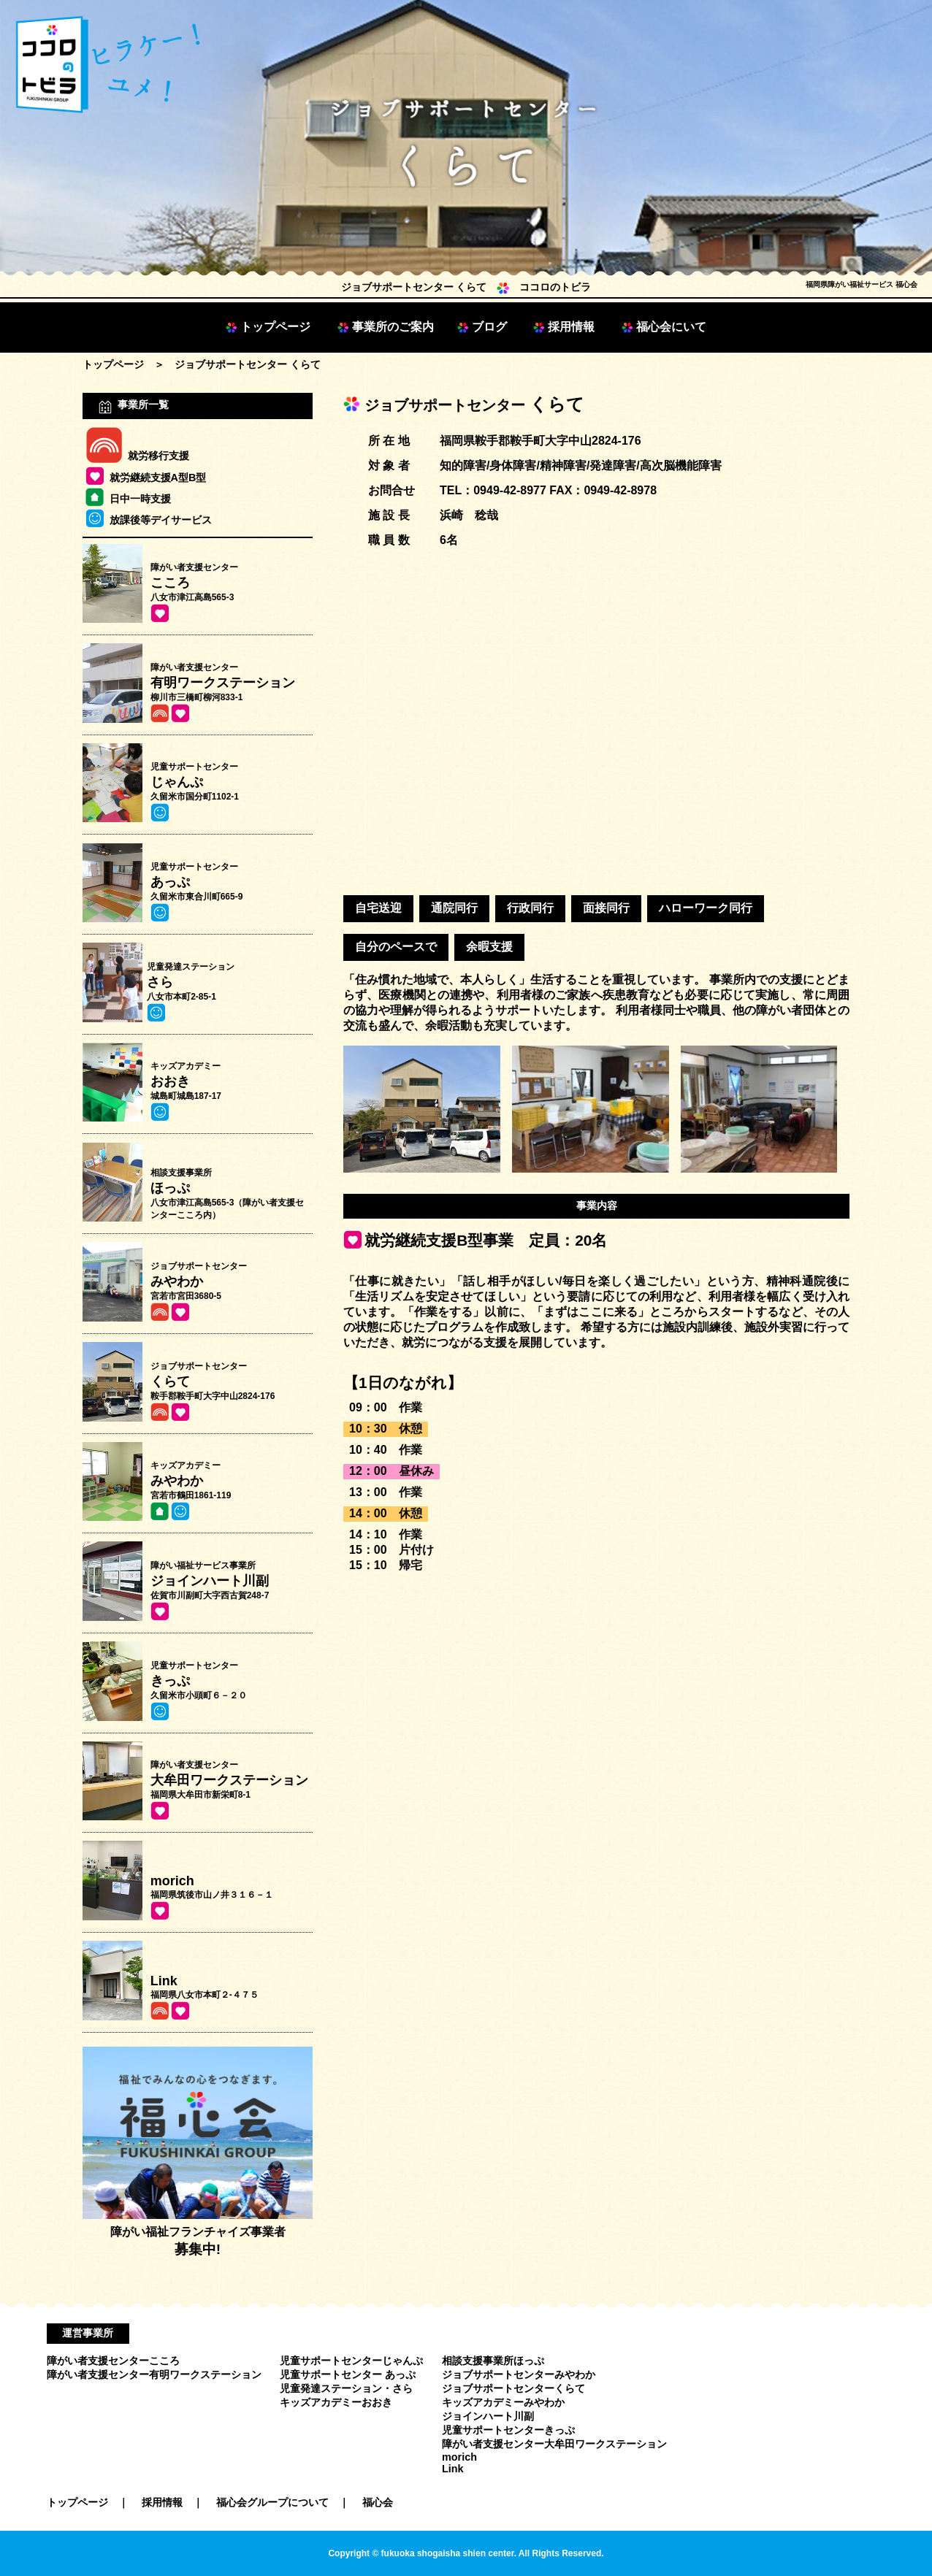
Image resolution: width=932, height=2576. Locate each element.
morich (459, 2457)
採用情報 (564, 327)
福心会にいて (664, 327)
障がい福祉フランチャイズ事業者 (198, 2234)
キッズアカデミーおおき (336, 2402)
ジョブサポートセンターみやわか (518, 2374)
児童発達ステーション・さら (346, 2388)
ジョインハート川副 (488, 2416)
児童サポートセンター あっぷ (348, 2374)
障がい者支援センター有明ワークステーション (154, 2374)
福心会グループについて (277, 2502)
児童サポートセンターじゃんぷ (351, 2360)
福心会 (377, 2502)
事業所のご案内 (385, 327)
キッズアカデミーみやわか (503, 2402)
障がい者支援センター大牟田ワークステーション (554, 2444)
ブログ (482, 327)
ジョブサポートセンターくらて (513, 2388)
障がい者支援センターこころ (113, 2360)
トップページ (268, 327)
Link (453, 2469)
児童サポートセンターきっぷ (508, 2430)
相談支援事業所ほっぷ (493, 2360)
